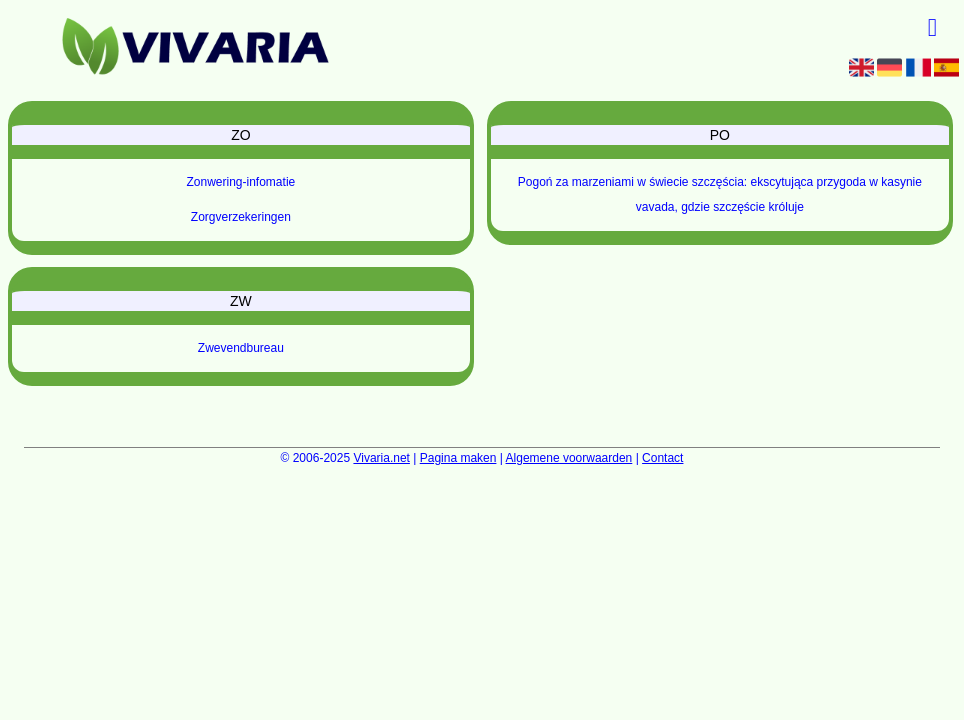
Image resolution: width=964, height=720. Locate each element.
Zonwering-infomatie (241, 182)
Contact (662, 458)
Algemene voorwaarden (569, 458)
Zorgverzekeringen (241, 217)
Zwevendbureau (241, 348)
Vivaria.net (381, 458)
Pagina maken (458, 458)
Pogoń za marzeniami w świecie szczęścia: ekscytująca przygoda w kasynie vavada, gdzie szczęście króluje (720, 194)
